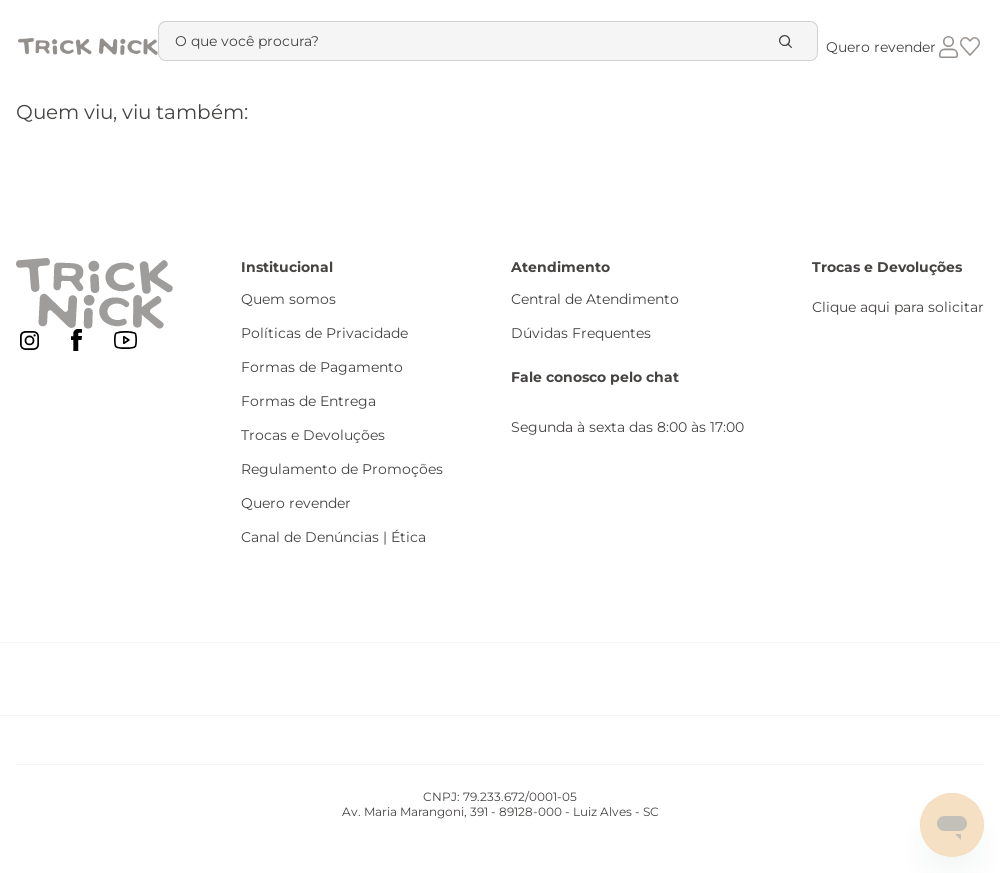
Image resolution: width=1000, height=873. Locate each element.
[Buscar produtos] (789, 41)
